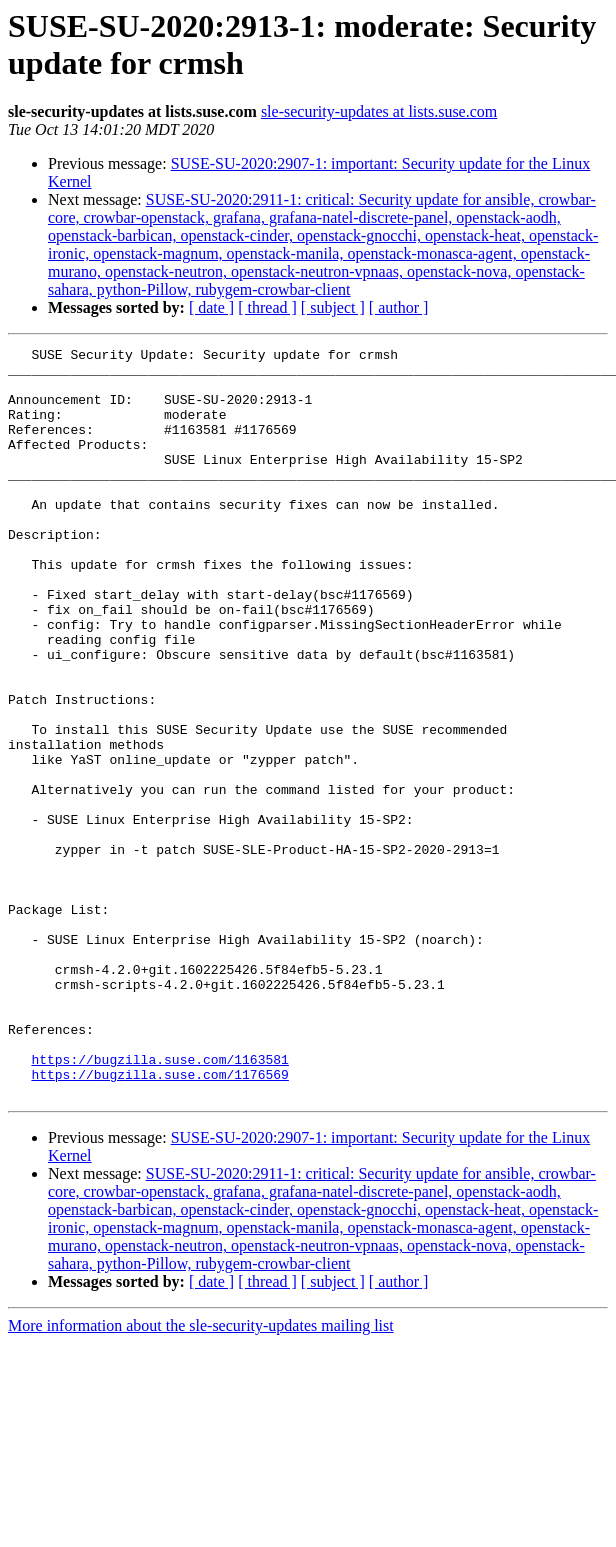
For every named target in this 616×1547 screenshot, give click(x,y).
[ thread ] (267, 307)
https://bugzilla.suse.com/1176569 (159, 1221)
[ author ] (399, 307)
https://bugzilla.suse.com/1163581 (159, 1203)
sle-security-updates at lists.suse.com (379, 111)
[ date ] (211, 307)
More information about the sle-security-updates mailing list (201, 1475)
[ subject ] (333, 307)
